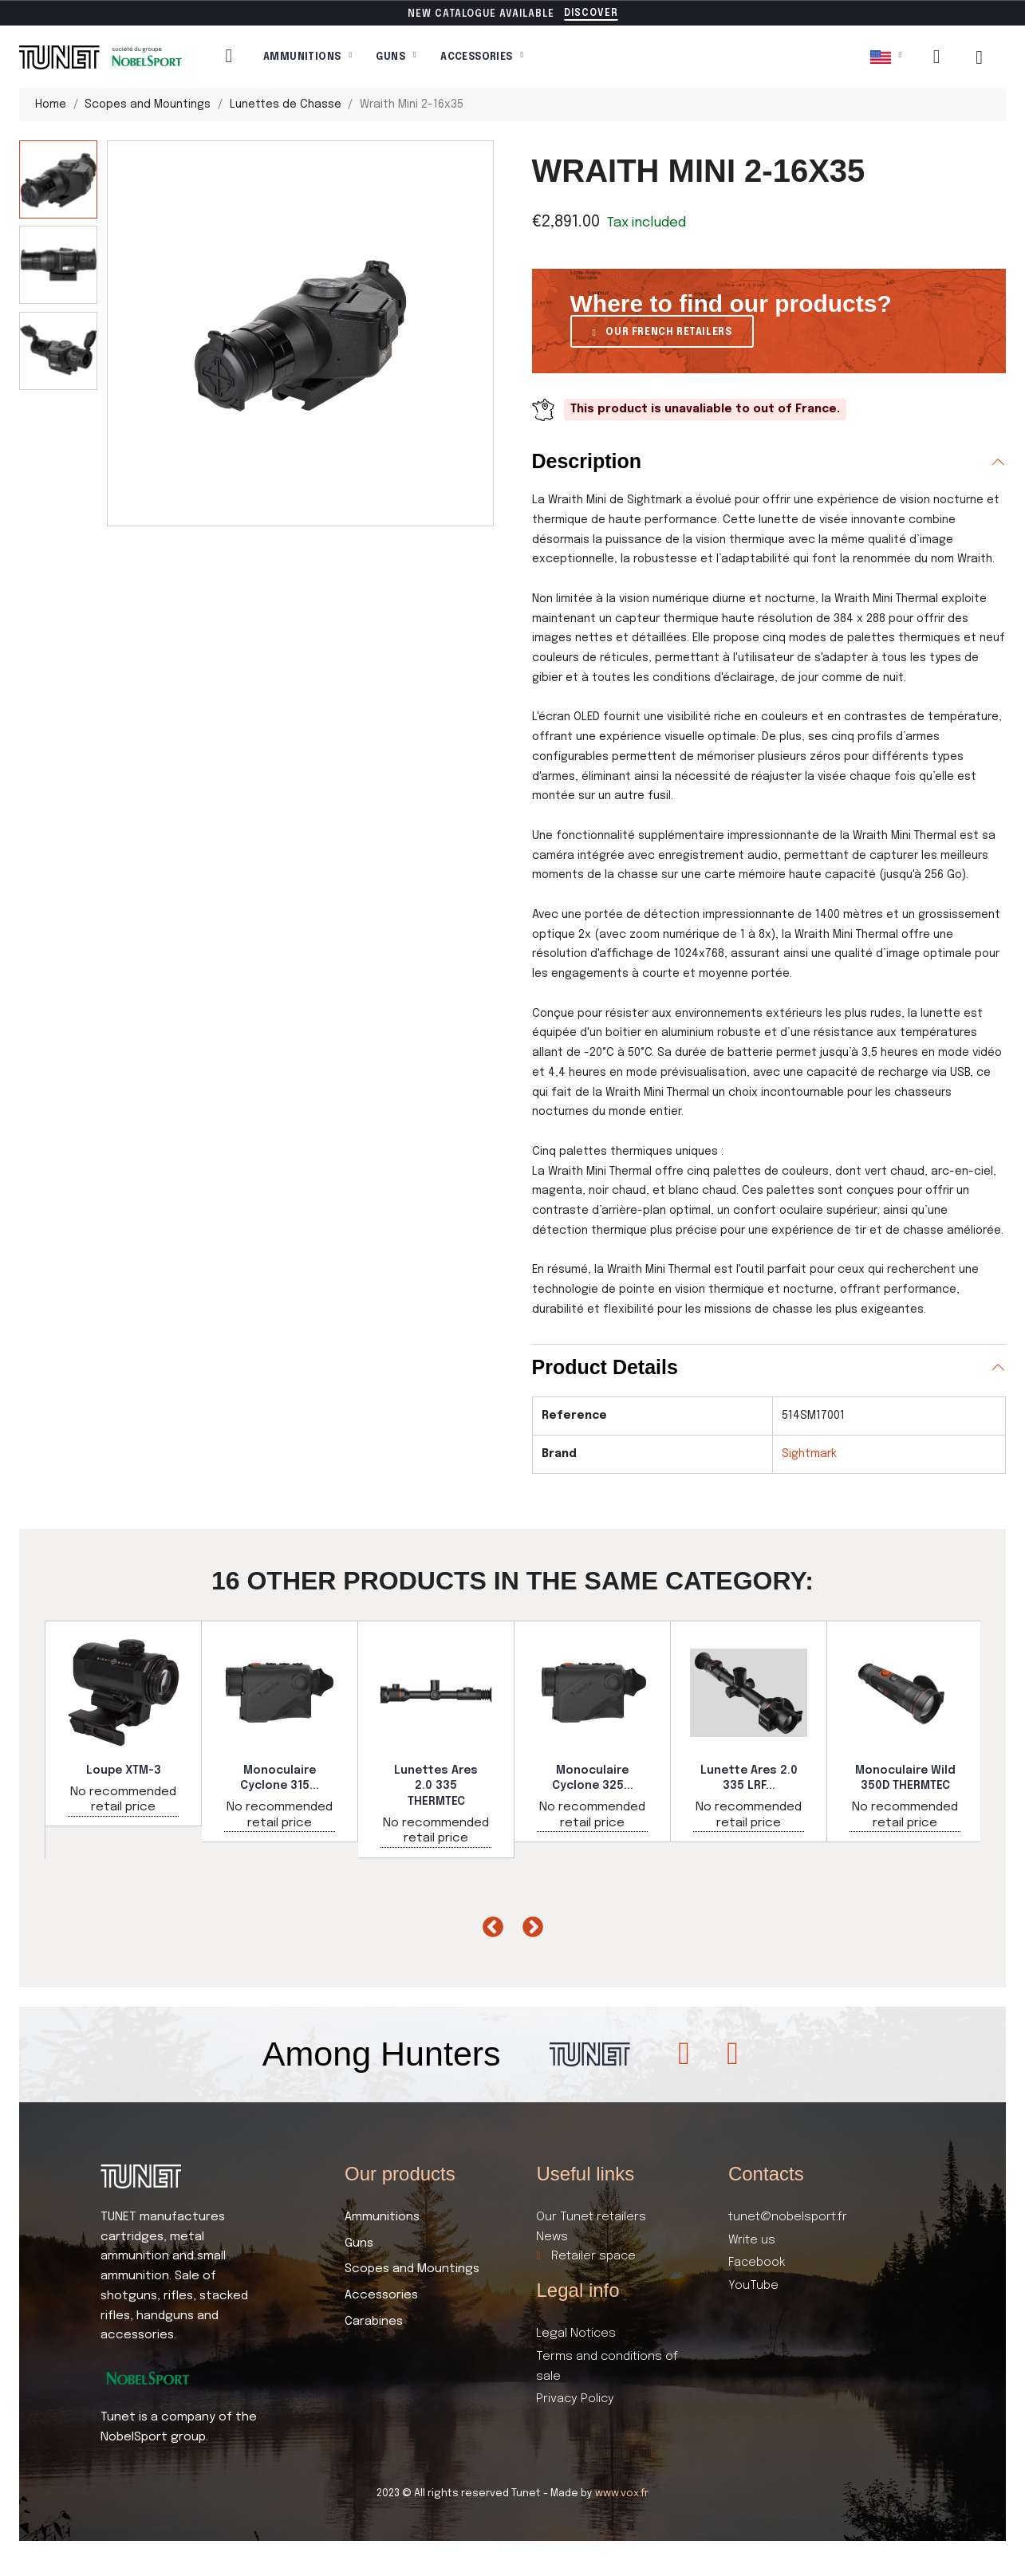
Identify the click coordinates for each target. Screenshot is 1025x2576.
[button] (591, 14)
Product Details (605, 1367)
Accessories (481, 57)
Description (587, 461)
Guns (396, 57)
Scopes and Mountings (412, 2269)
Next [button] (529, 1924)
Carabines (374, 2321)
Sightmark (809, 1453)
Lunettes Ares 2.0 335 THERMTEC (436, 1786)
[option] (123, 1723)
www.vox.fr (622, 2493)
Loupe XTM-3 (123, 1770)
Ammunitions (307, 57)
